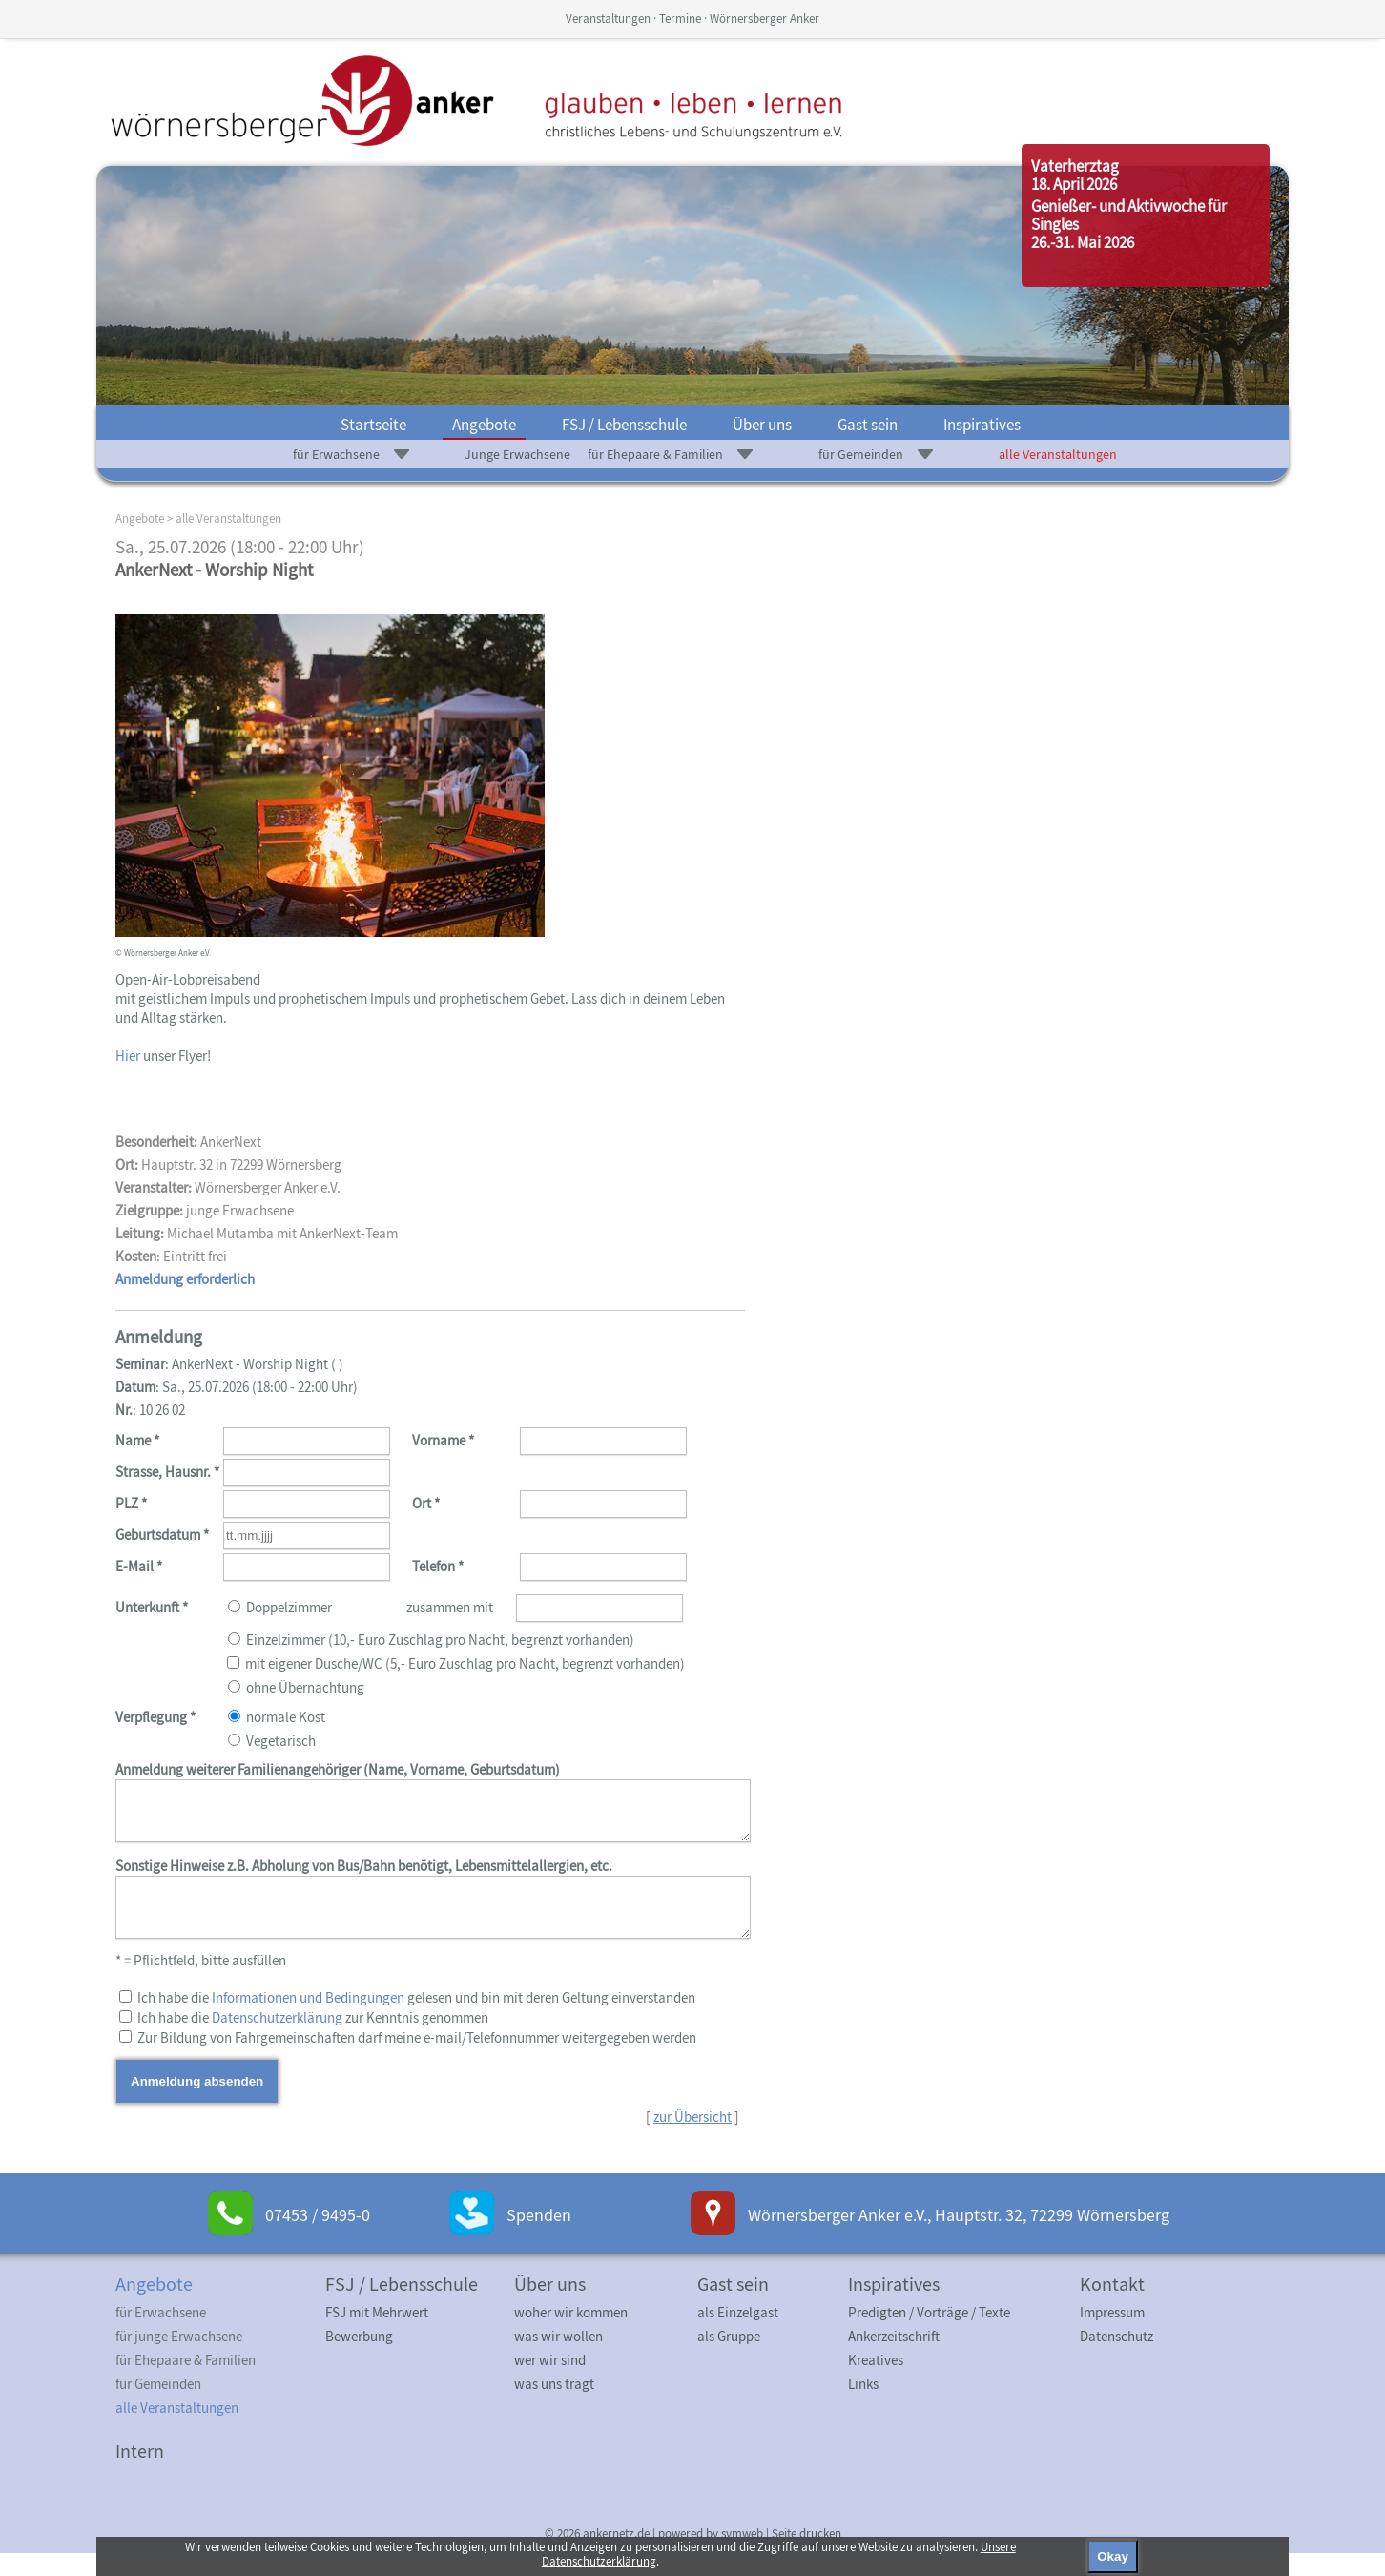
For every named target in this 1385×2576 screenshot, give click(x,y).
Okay (1112, 2556)
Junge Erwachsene (517, 454)
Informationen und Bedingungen (308, 2020)
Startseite (373, 424)
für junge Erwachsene (178, 2359)
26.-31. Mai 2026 (1082, 242)
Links (863, 2407)
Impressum (1112, 2335)
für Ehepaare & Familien (655, 454)
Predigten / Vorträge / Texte (929, 2335)
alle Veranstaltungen (1058, 454)
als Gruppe (728, 2359)
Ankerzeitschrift (894, 2359)
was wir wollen (558, 2359)
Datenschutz (1116, 2359)
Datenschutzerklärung (277, 2040)
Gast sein (867, 424)
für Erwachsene (336, 454)
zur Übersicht (692, 2139)
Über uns (762, 424)
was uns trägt (554, 2407)
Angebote (484, 424)
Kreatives (875, 2383)
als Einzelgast (737, 2335)
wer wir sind (550, 2383)
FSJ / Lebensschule (624, 424)
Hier (127, 1056)
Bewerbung (359, 2359)
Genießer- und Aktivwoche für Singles (1129, 215)
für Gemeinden (860, 454)
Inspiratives (982, 424)
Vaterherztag (1075, 166)
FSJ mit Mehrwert (376, 2335)
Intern (139, 2473)
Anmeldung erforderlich (185, 1279)
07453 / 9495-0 (317, 2238)
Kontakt (1112, 2306)
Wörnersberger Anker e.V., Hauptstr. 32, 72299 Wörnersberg (958, 2238)
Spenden (538, 2238)
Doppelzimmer (430, 1647)
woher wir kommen (571, 2335)
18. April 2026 (1074, 184)
